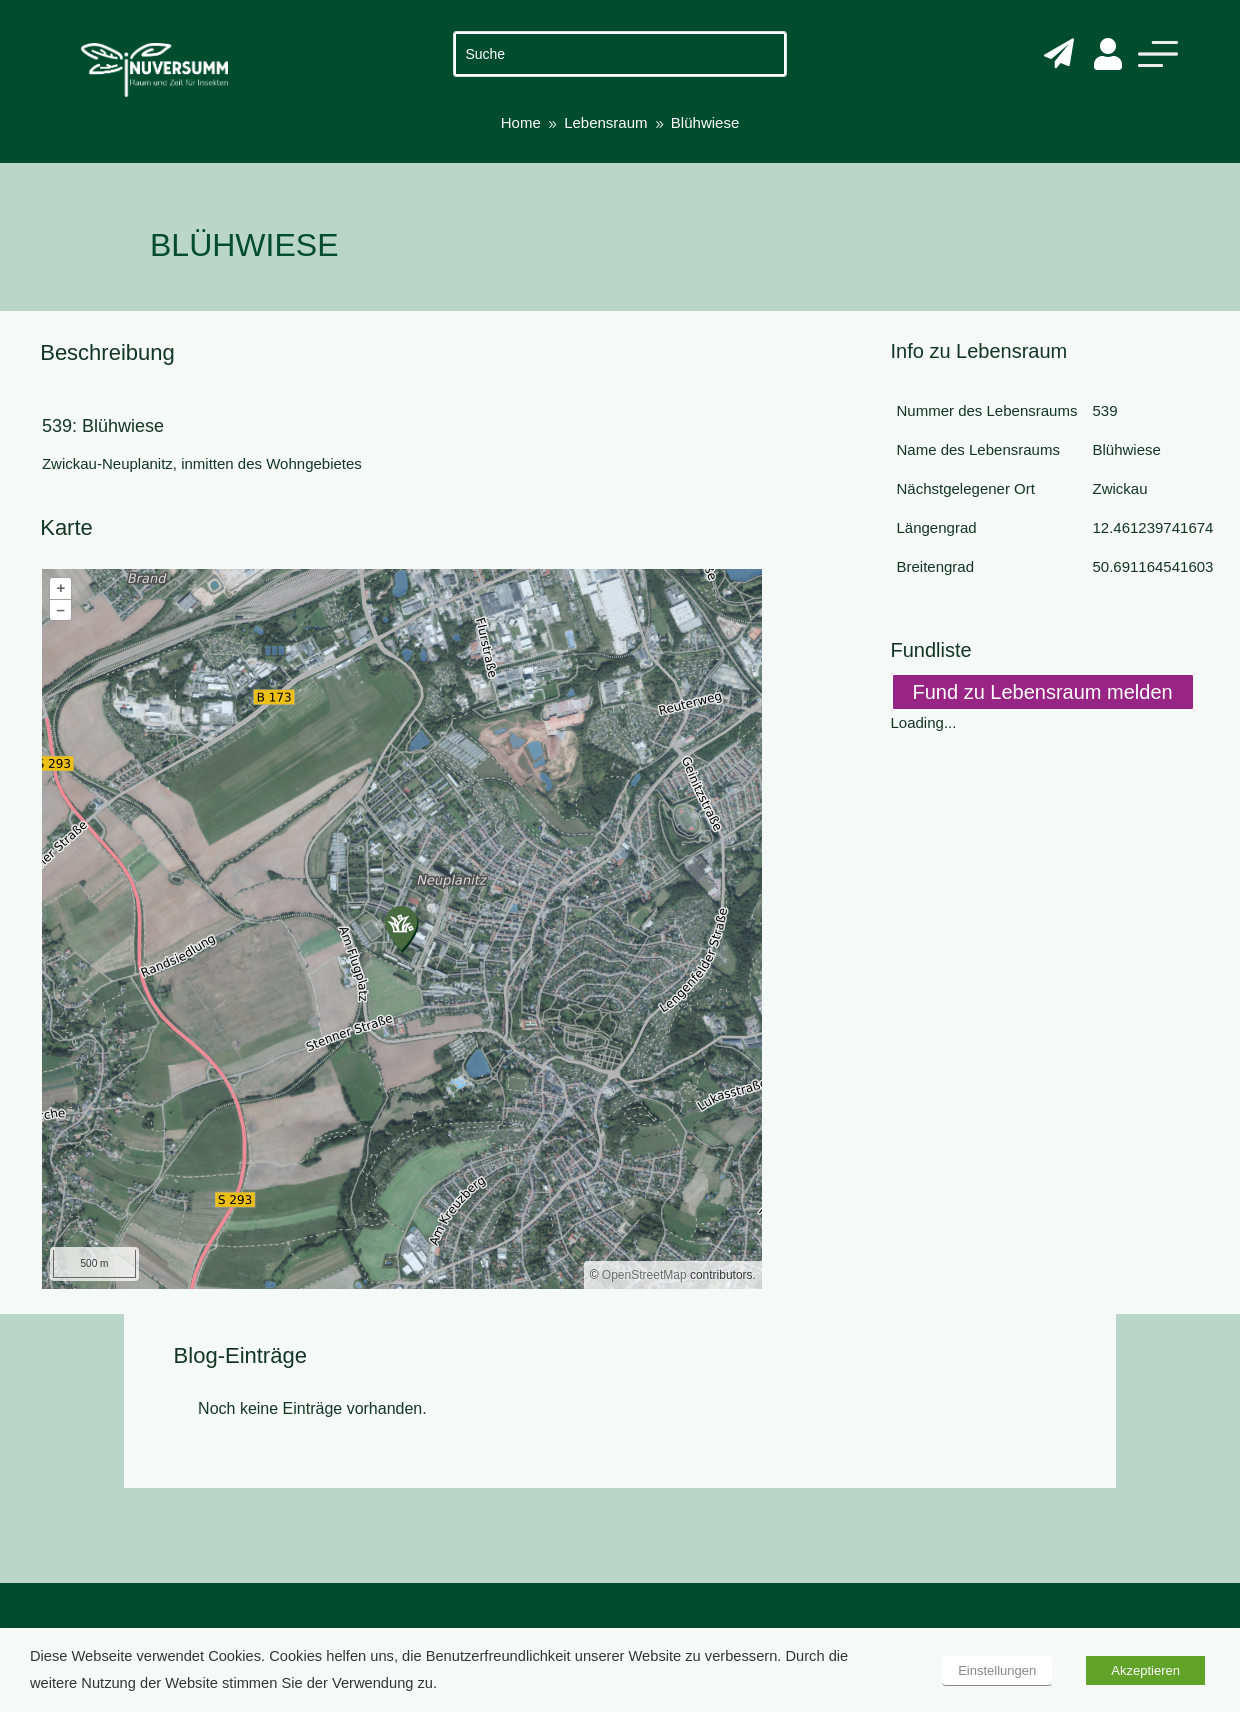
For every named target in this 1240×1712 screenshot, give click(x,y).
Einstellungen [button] (997, 1670)
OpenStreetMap (644, 1275)
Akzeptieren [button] (1145, 1670)
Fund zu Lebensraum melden (1043, 692)
